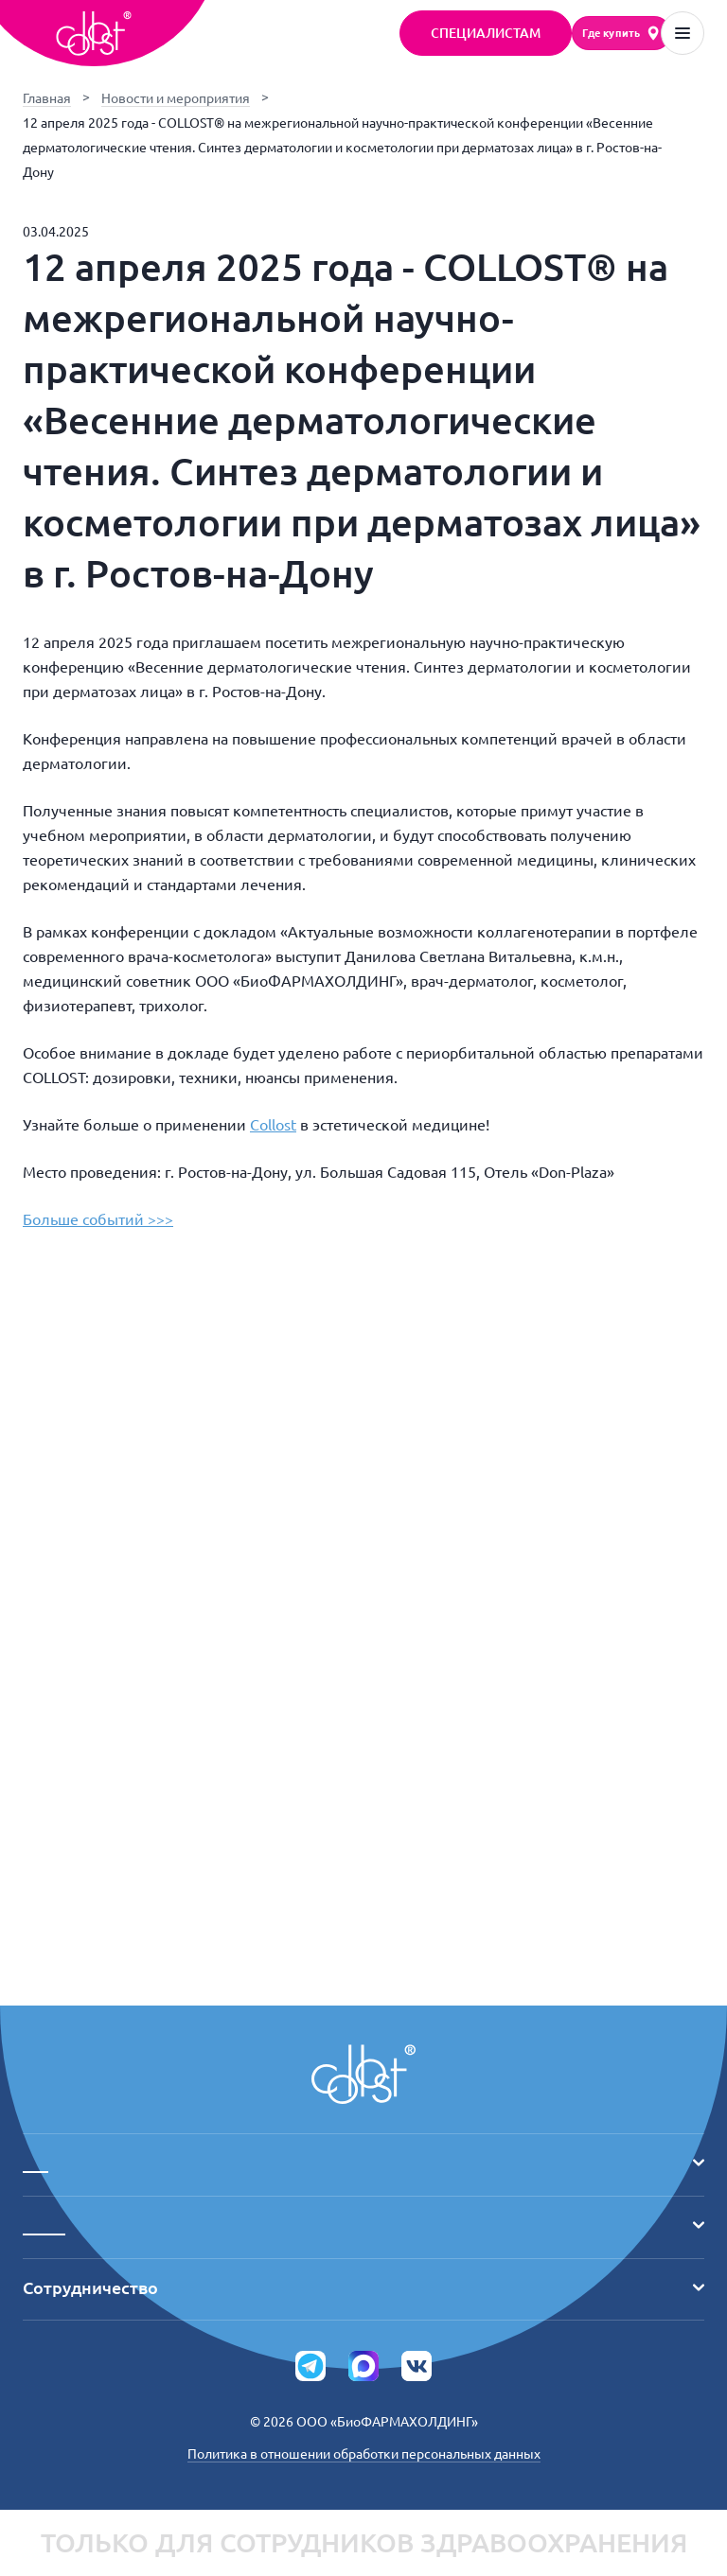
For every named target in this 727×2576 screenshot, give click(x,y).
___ (363, 2162)
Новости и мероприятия (175, 98)
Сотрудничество (363, 2287)
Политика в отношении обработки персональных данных (364, 2454)
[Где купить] (621, 33)
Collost (273, 1124)
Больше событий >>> (98, 1219)
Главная (47, 98)
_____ (363, 2225)
